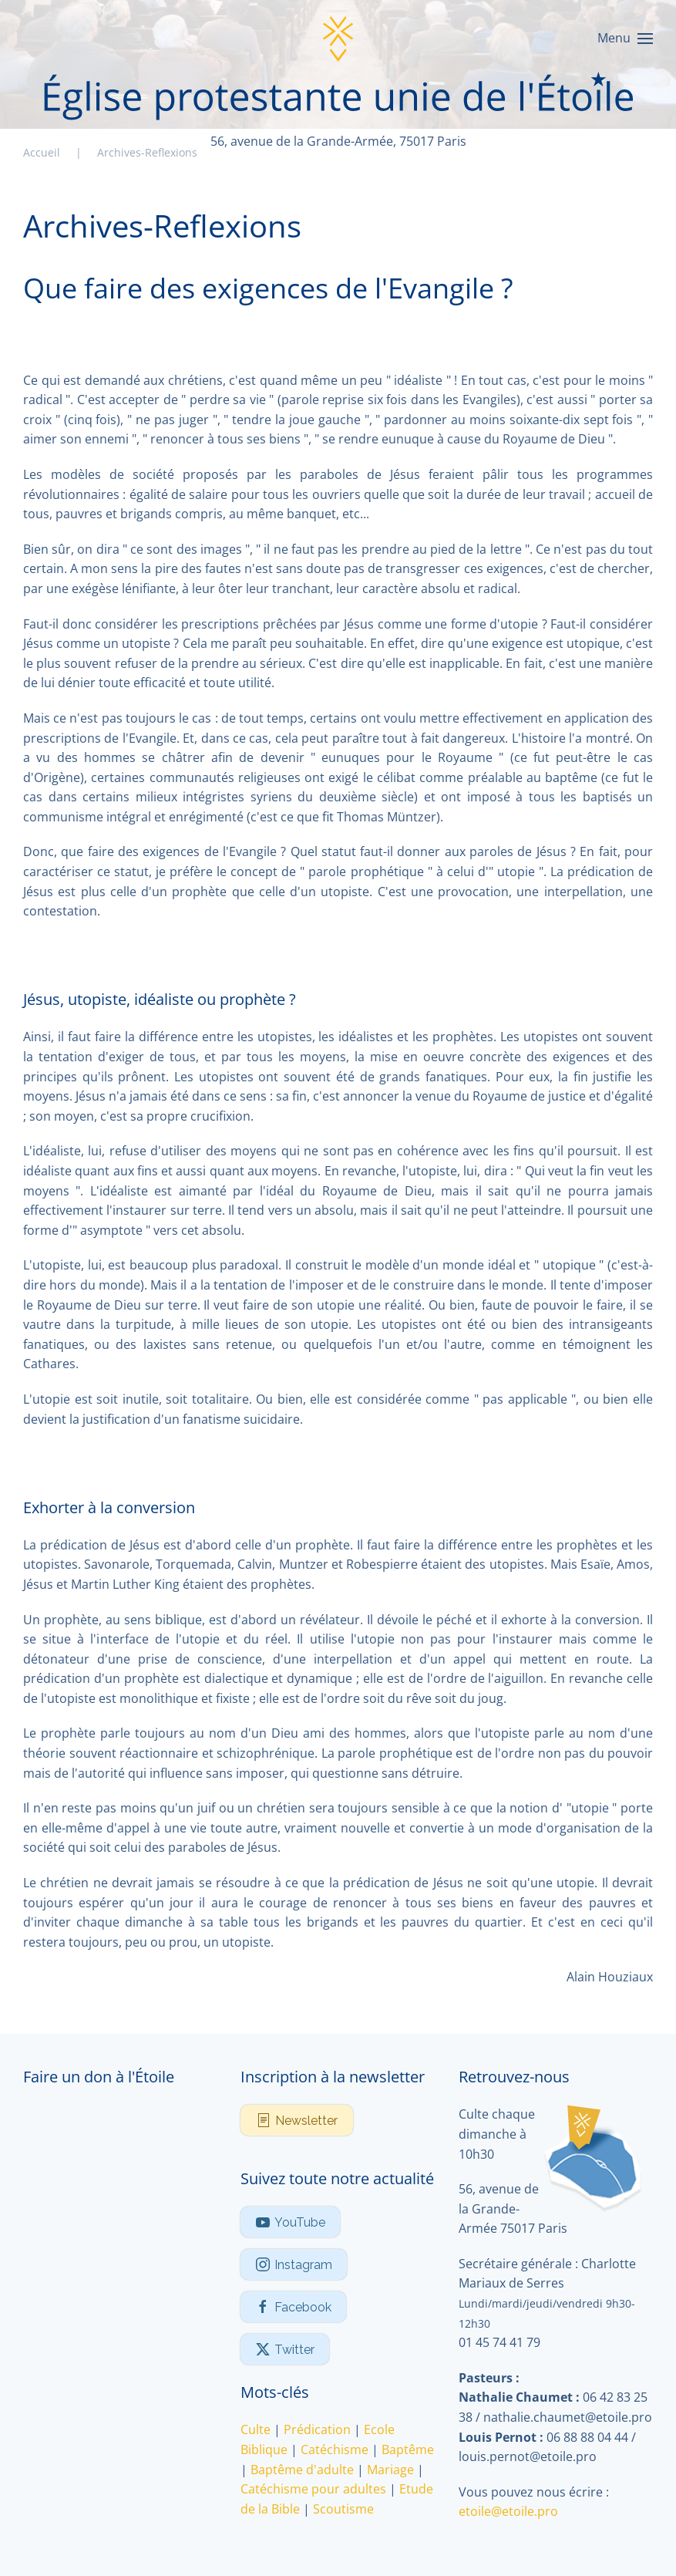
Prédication (317, 2429)
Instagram (293, 2264)
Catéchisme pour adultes (313, 2488)
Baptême (408, 2449)
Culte (255, 2429)
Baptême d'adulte (302, 2469)
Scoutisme (343, 2508)
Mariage (390, 2469)
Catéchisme (334, 2449)
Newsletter (297, 2120)
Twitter (284, 2349)
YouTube (290, 2222)
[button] (625, 38)
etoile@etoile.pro (508, 2511)
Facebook (293, 2307)
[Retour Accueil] (338, 38)
